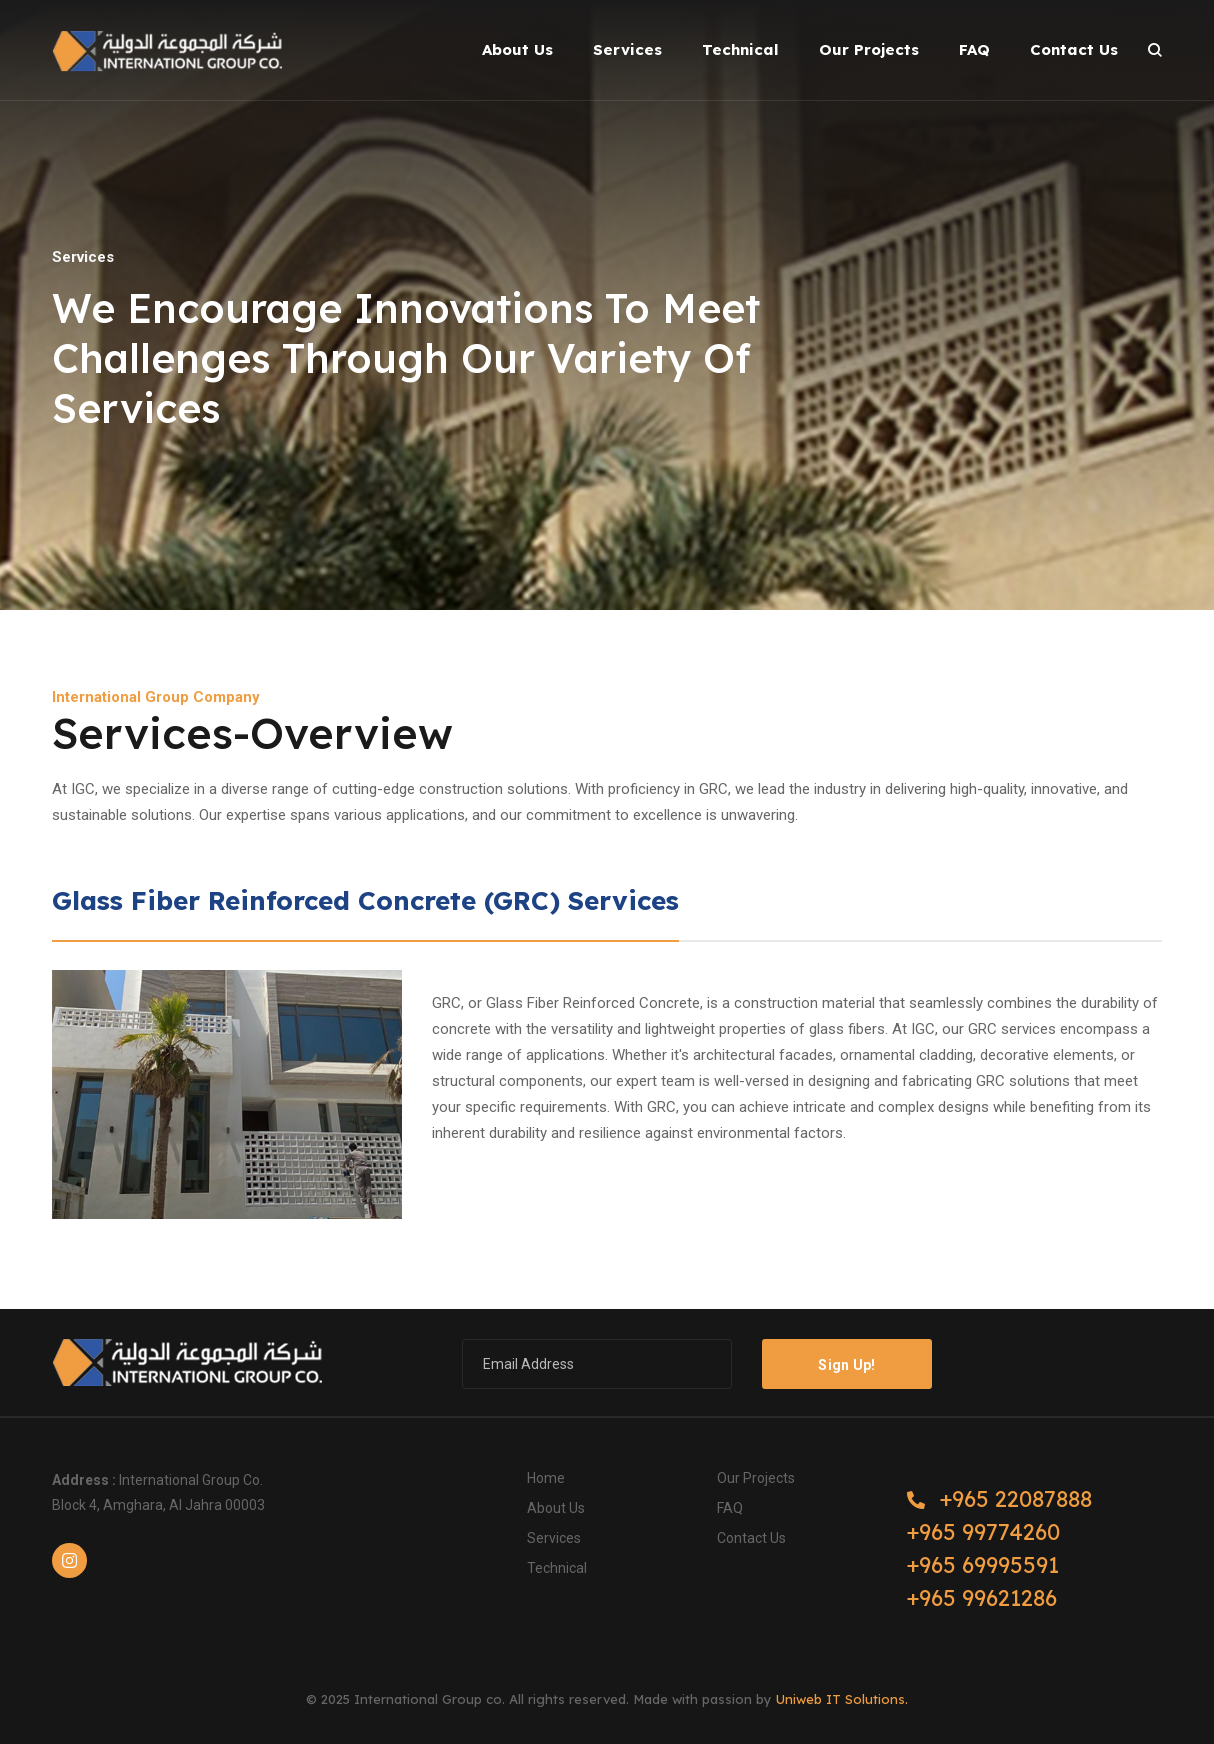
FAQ (730, 1508)
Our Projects (756, 1478)
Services (554, 1538)
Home (546, 1478)
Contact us (751, 1538)
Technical (557, 1568)
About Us (556, 1508)
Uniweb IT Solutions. (842, 1699)
